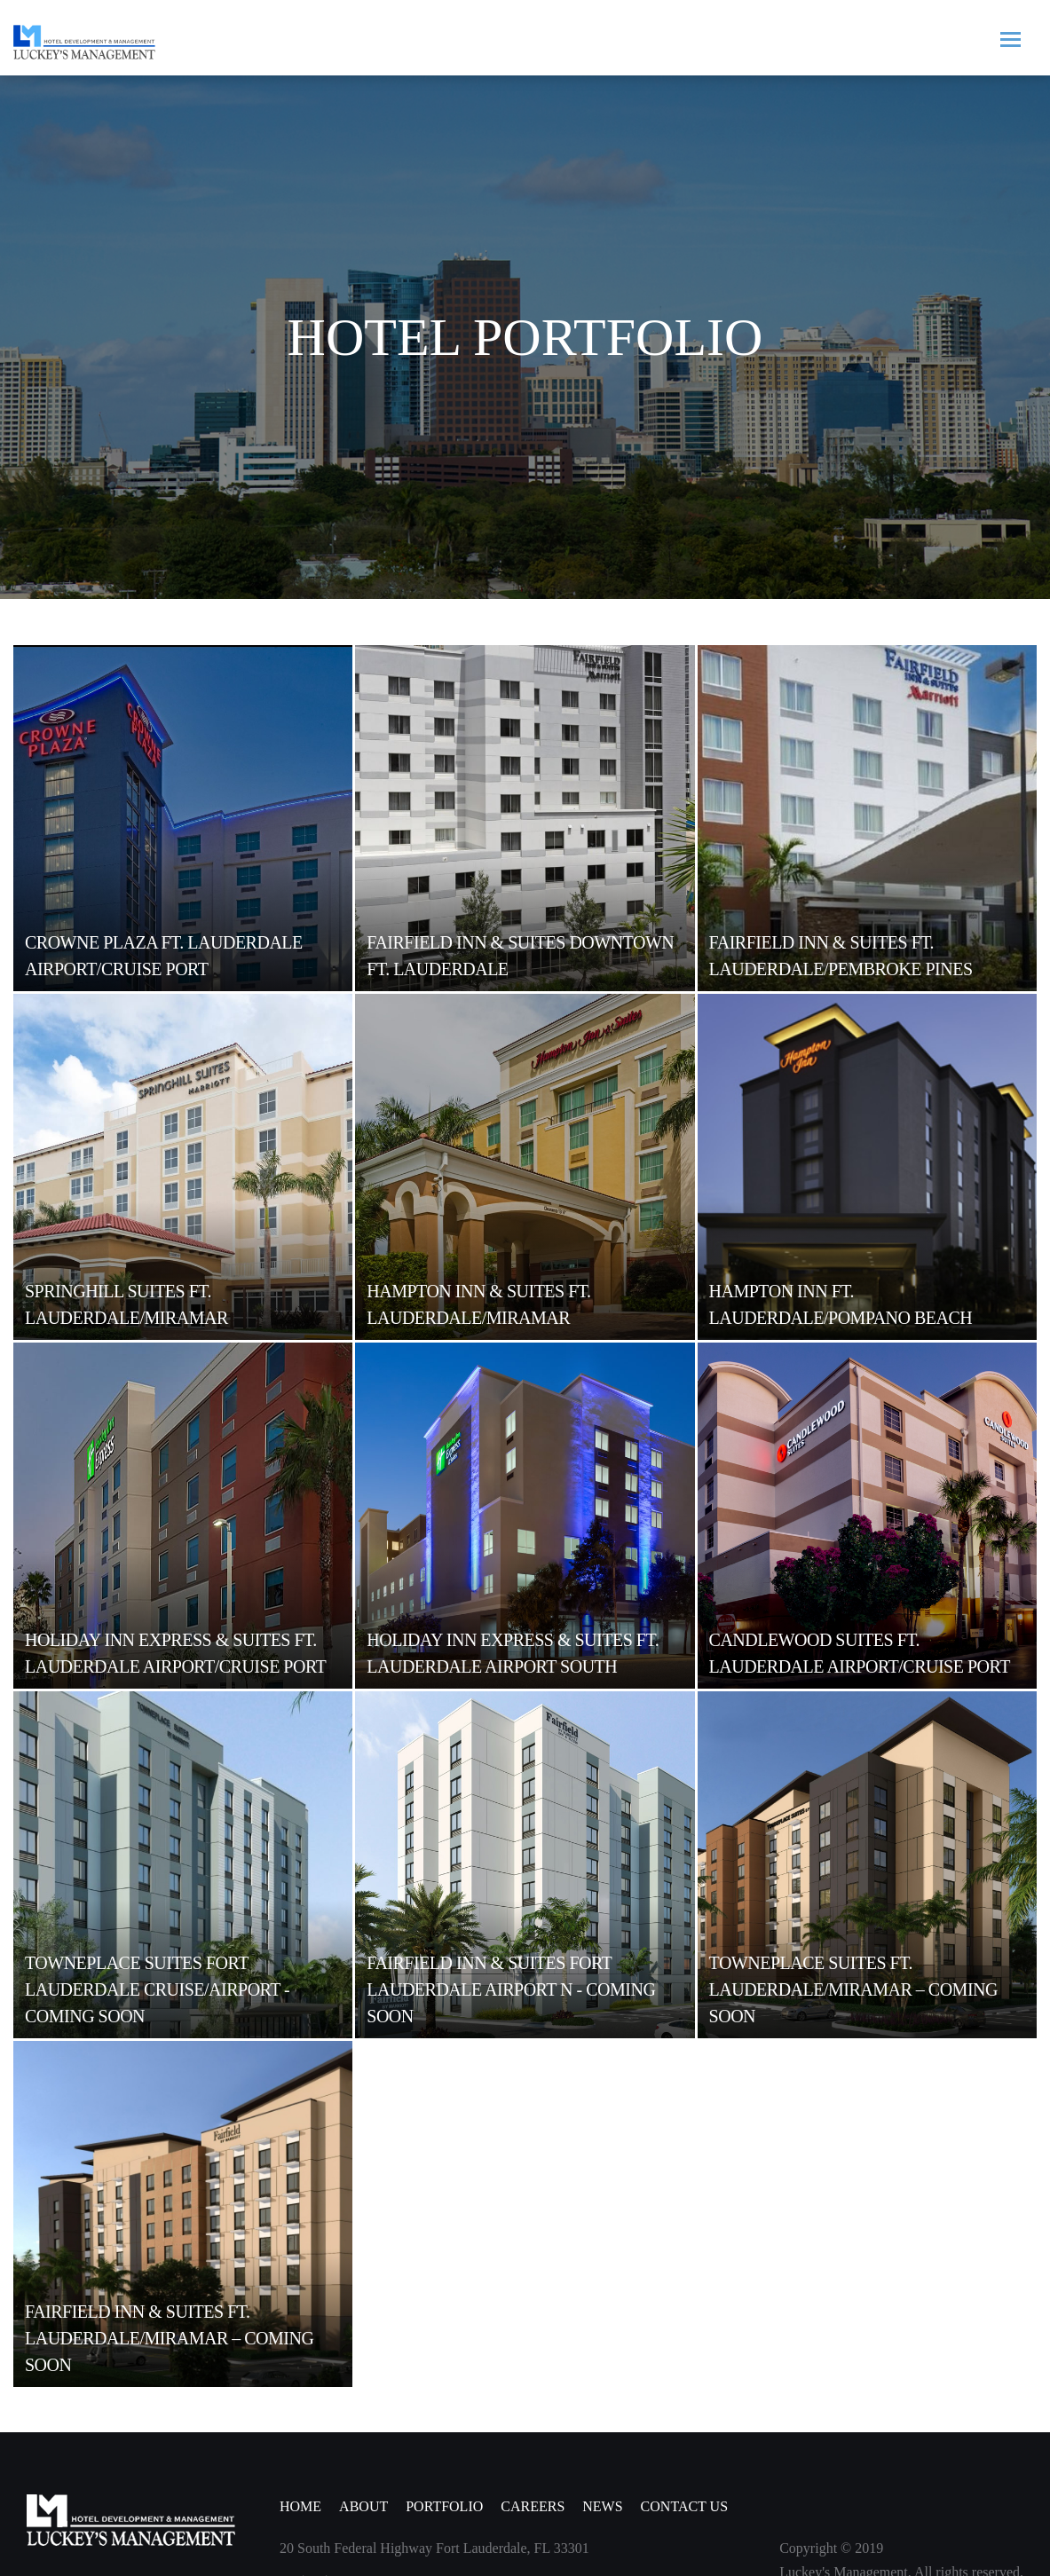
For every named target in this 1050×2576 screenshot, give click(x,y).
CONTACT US (684, 2506)
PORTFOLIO (444, 2506)
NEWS (602, 2506)
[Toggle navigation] (1010, 38)
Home (300, 2506)
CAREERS (532, 2506)
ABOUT (363, 2506)
